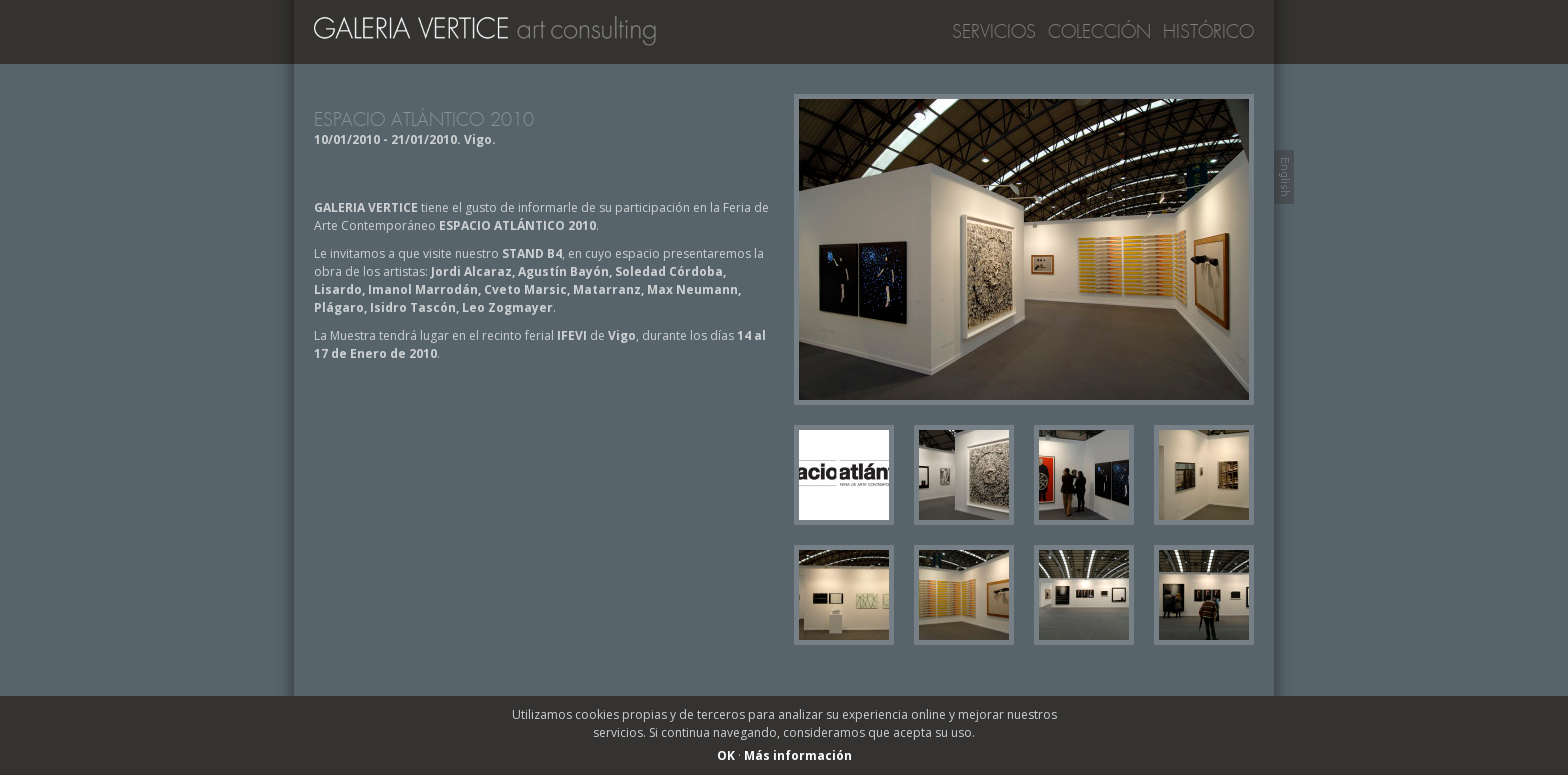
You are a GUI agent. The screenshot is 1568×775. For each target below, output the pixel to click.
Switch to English (1284, 177)
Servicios (994, 32)
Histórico (1208, 32)
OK (726, 755)
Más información (798, 755)
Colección (1099, 32)
